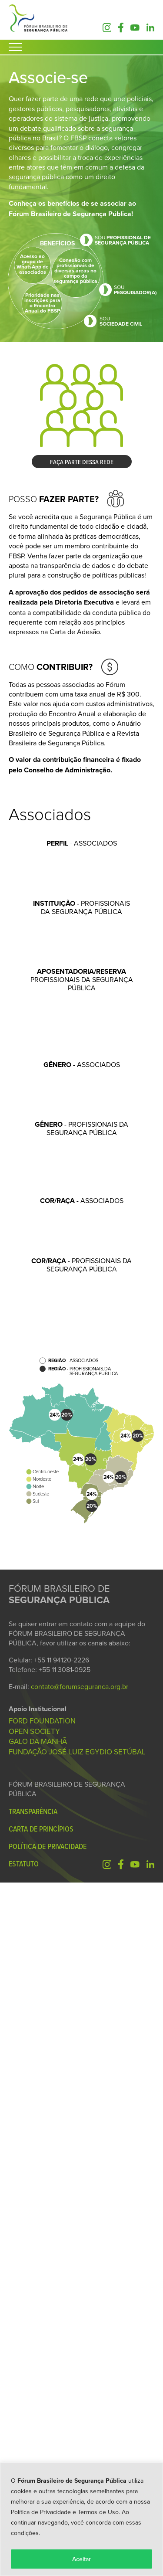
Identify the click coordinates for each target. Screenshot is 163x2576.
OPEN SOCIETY (34, 2425)
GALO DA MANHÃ (38, 2435)
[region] (81, 2519)
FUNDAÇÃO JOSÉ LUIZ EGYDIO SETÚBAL (77, 2445)
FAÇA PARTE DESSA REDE (81, 461)
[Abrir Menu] (15, 47)
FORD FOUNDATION (42, 2414)
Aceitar (81, 2559)
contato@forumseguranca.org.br (79, 2380)
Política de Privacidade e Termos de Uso (65, 2512)
